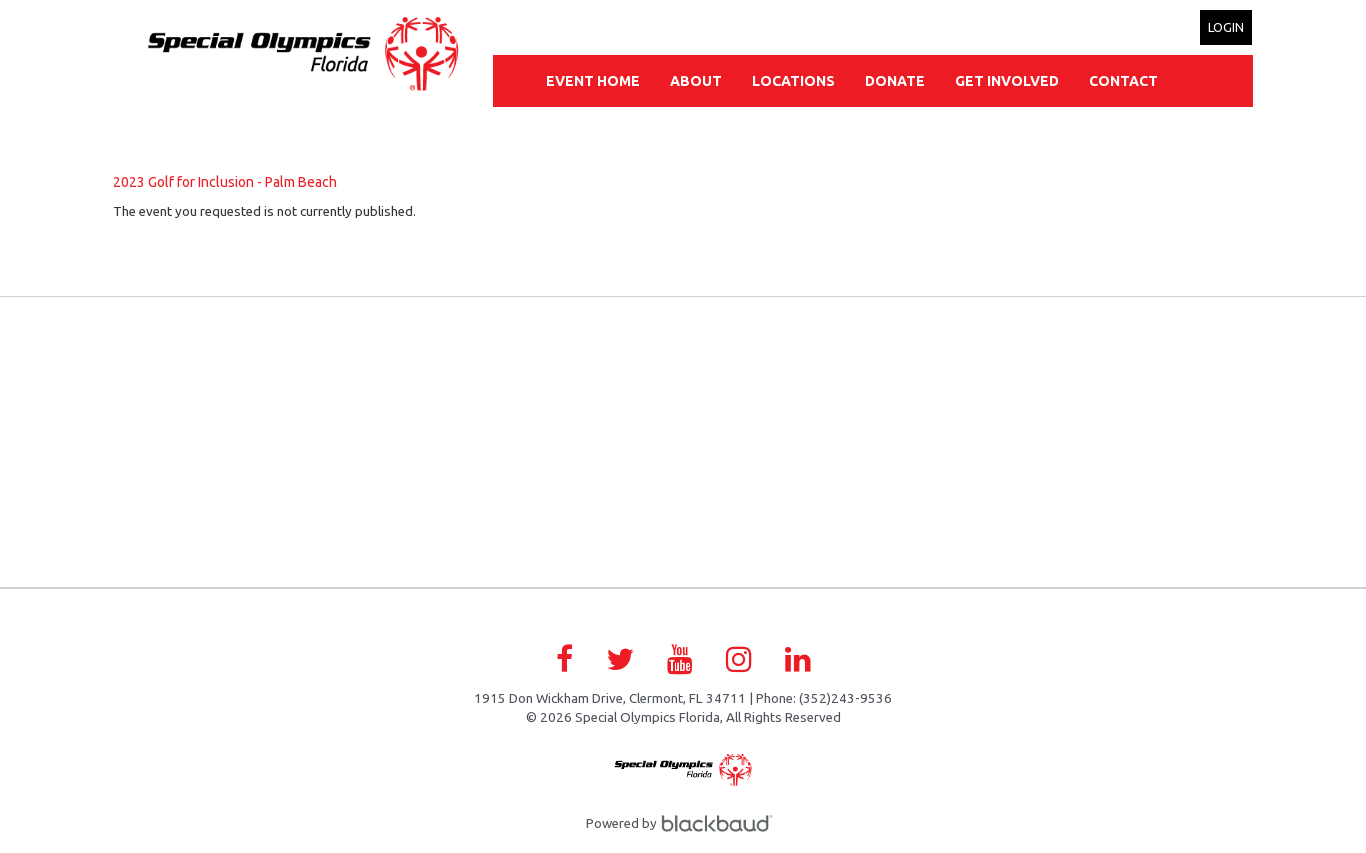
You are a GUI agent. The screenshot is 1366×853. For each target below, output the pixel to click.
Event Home (593, 81)
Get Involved (1007, 81)
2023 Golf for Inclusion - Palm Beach (225, 182)
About (696, 81)
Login (1226, 27)
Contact (1123, 81)
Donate (895, 81)
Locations (793, 81)
